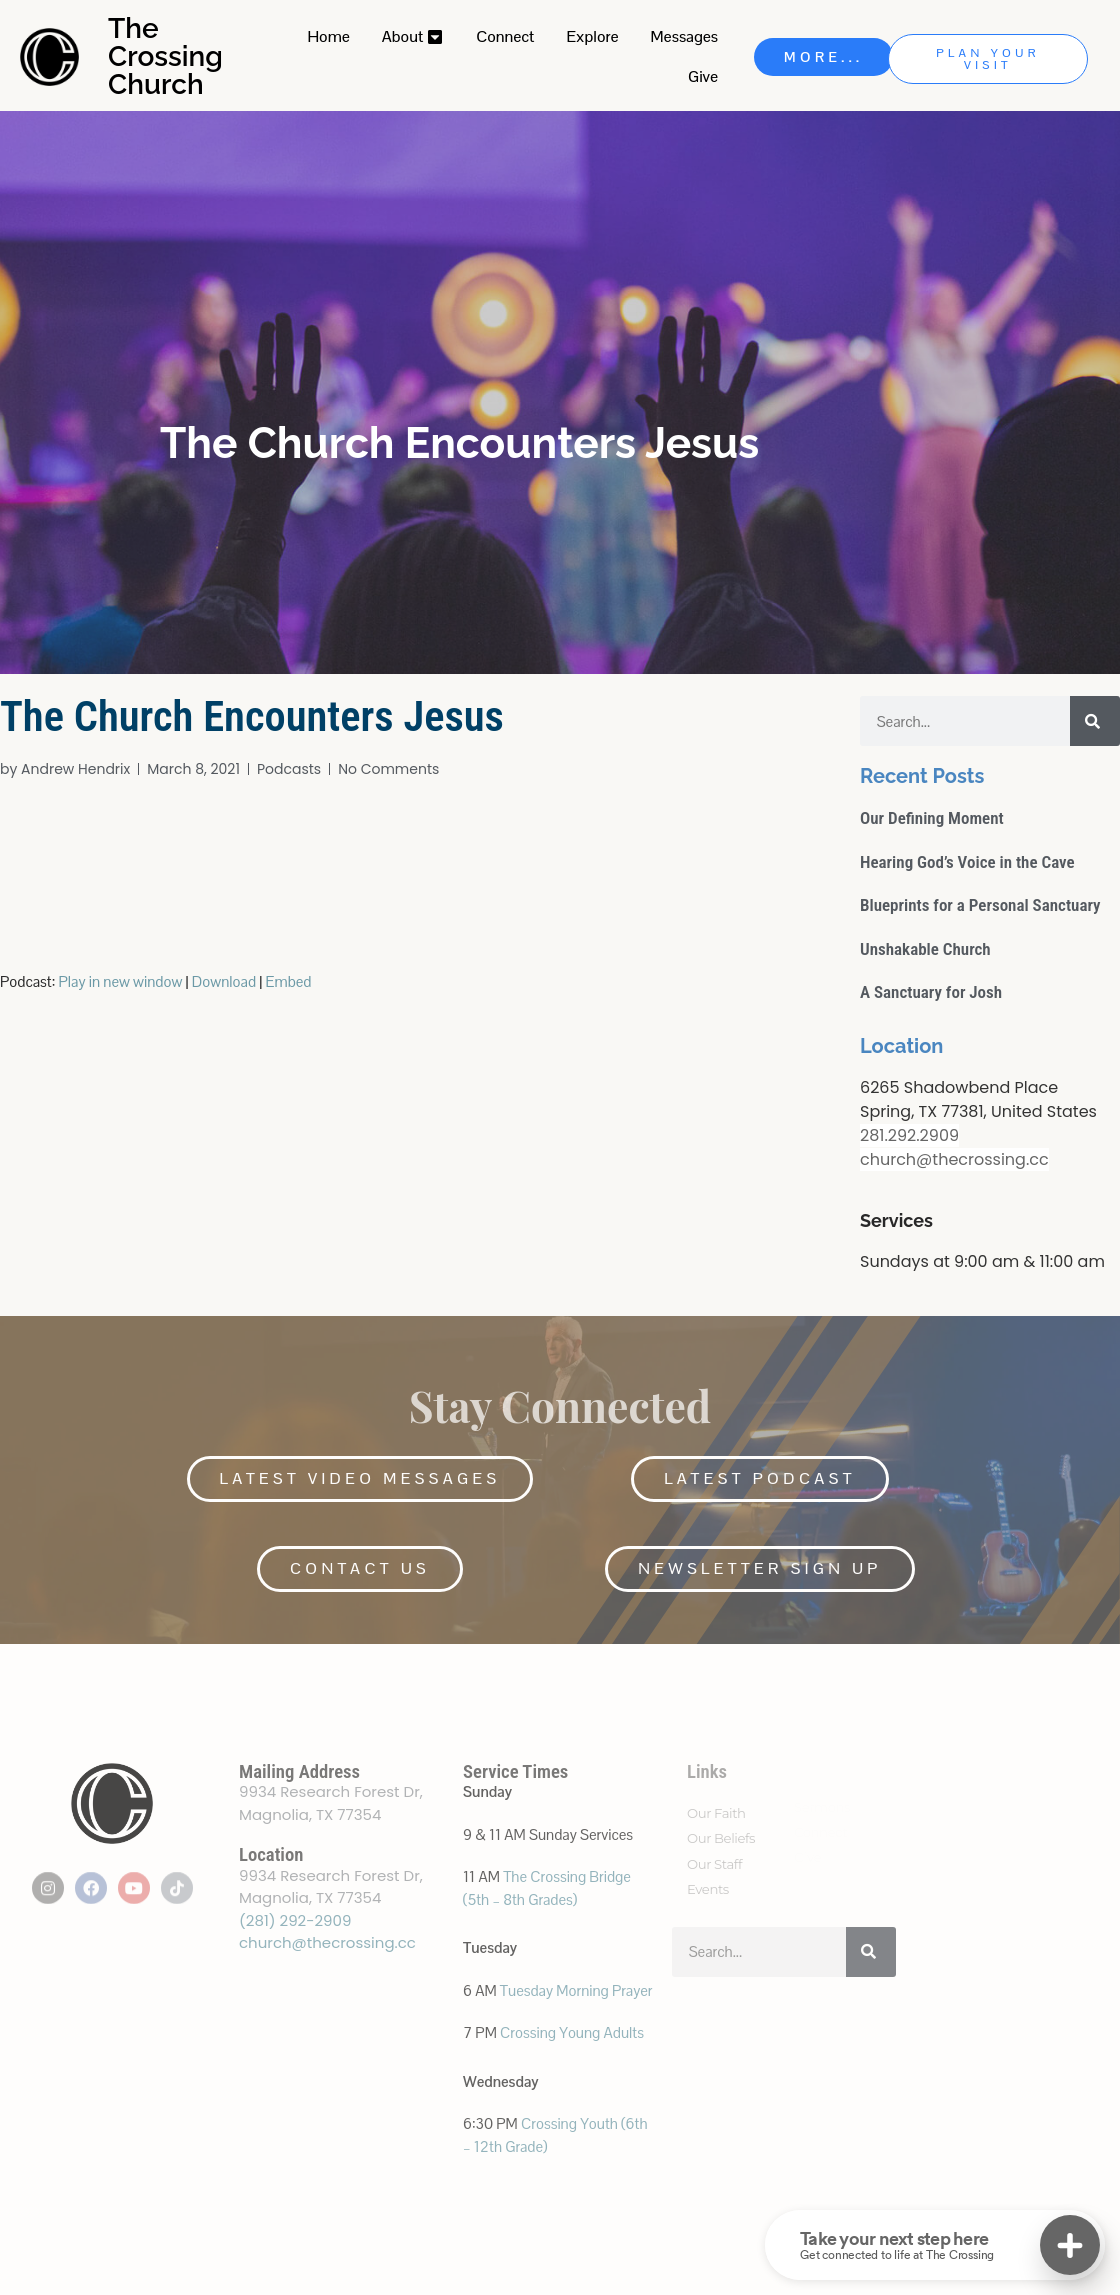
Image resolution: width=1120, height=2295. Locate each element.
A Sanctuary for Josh (931, 992)
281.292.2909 (909, 1135)
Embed (289, 981)
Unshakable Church (925, 949)
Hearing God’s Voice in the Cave (967, 862)
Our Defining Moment (932, 818)
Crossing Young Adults (572, 2032)
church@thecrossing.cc (954, 1159)
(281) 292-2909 (295, 1920)
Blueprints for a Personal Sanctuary (980, 905)
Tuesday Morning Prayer (576, 1990)
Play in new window (121, 981)
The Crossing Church (165, 56)
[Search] (1095, 721)
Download (224, 981)
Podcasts (289, 769)
